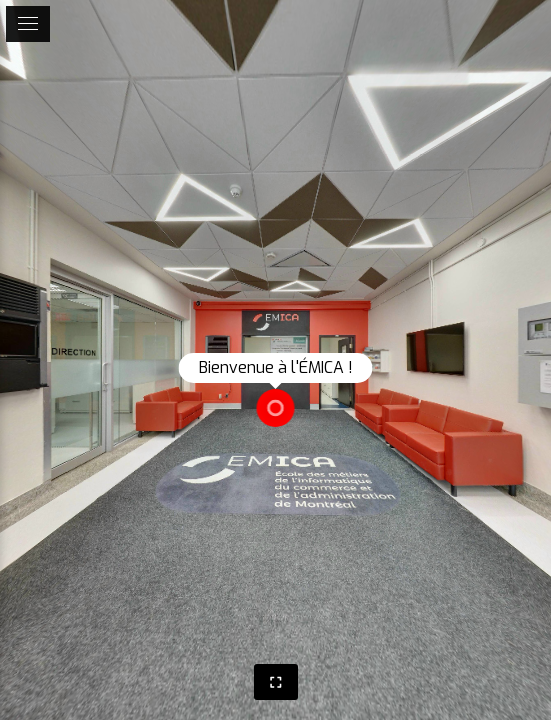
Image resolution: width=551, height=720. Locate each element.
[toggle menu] (28, 24)
